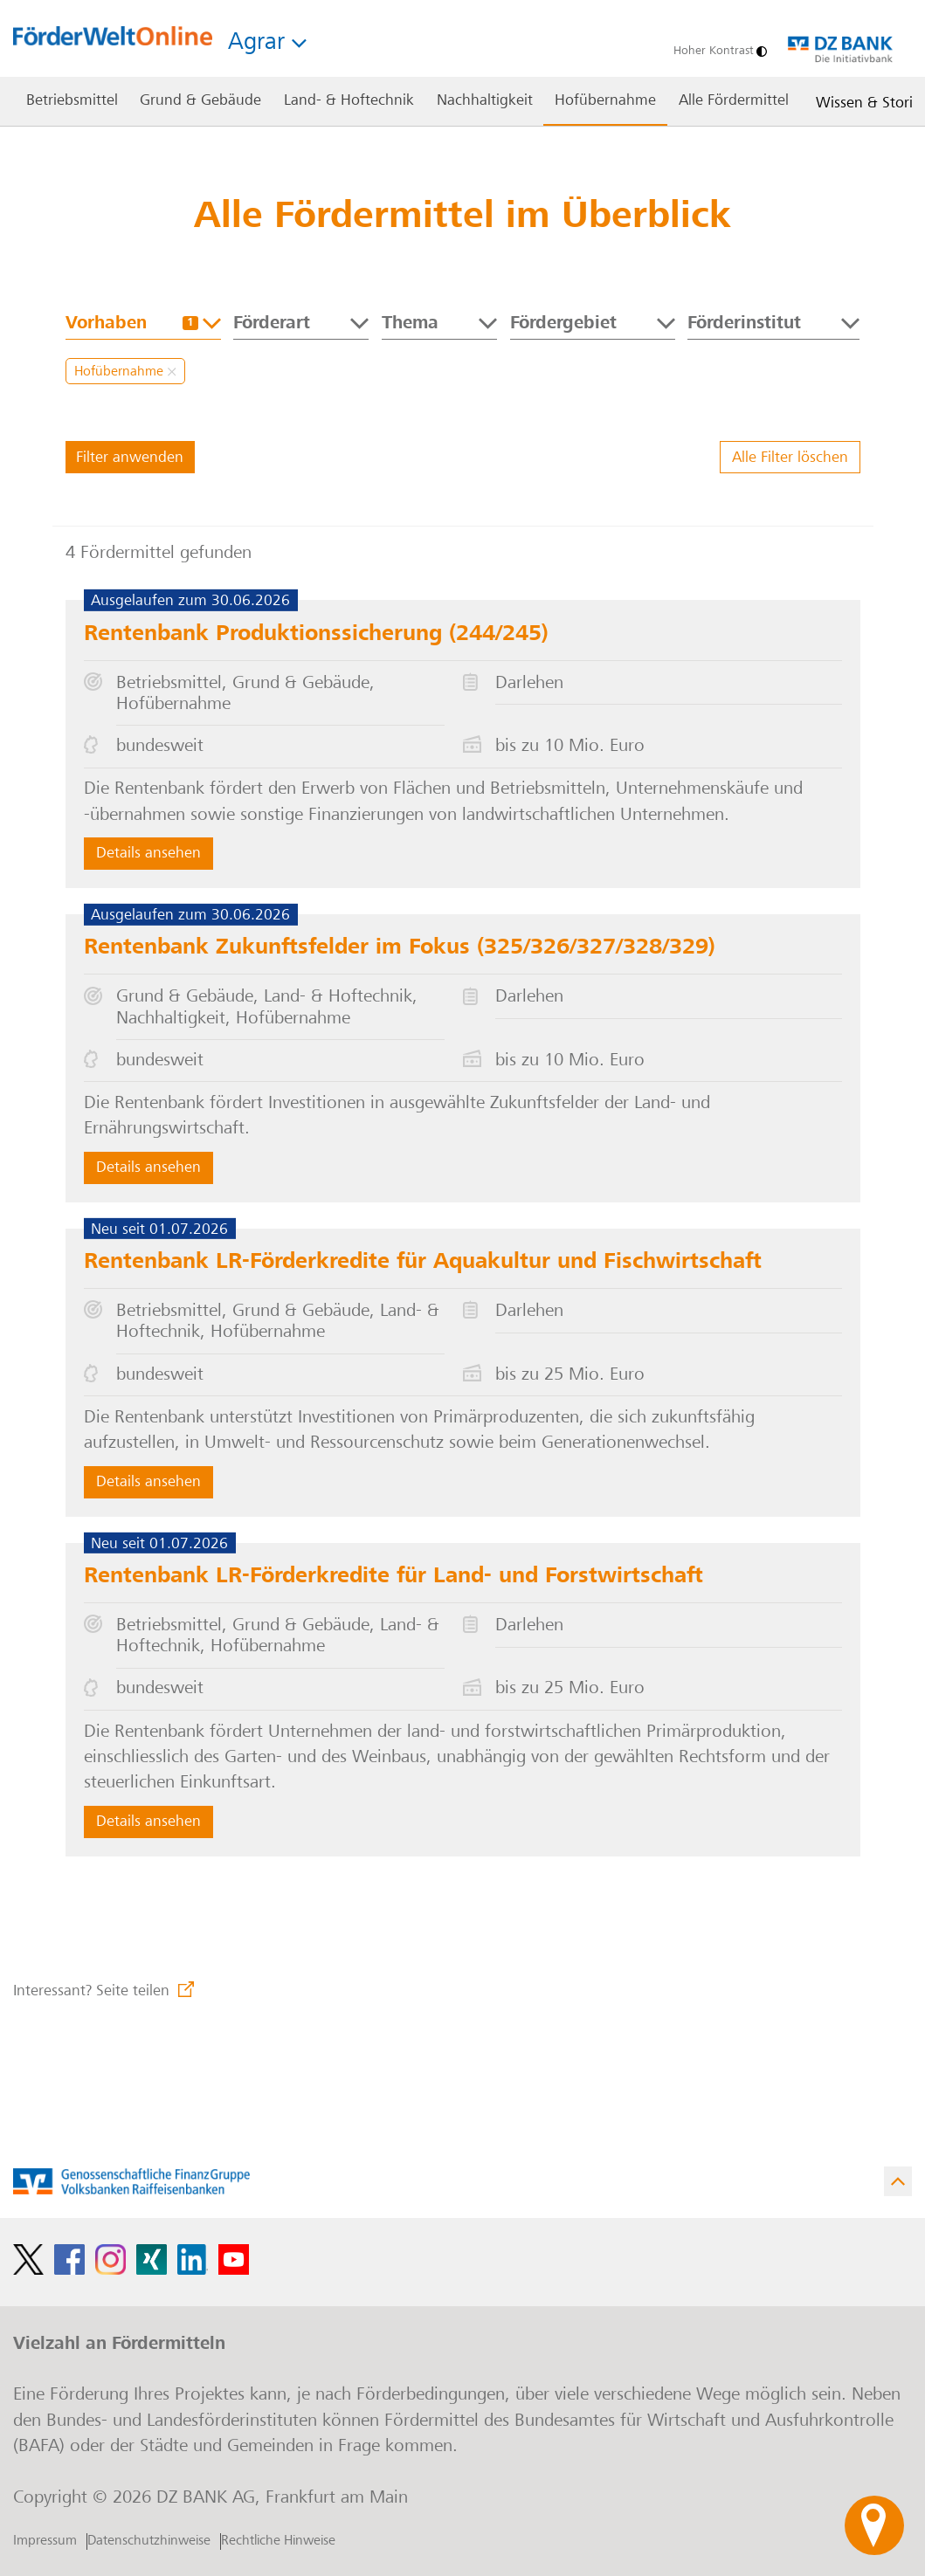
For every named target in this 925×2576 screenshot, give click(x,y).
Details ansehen (148, 854)
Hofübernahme (125, 372)
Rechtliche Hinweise (278, 2541)
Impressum (45, 2541)
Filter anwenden (129, 458)
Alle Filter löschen (790, 458)
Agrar (267, 43)
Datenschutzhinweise (149, 2541)
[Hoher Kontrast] (716, 51)
